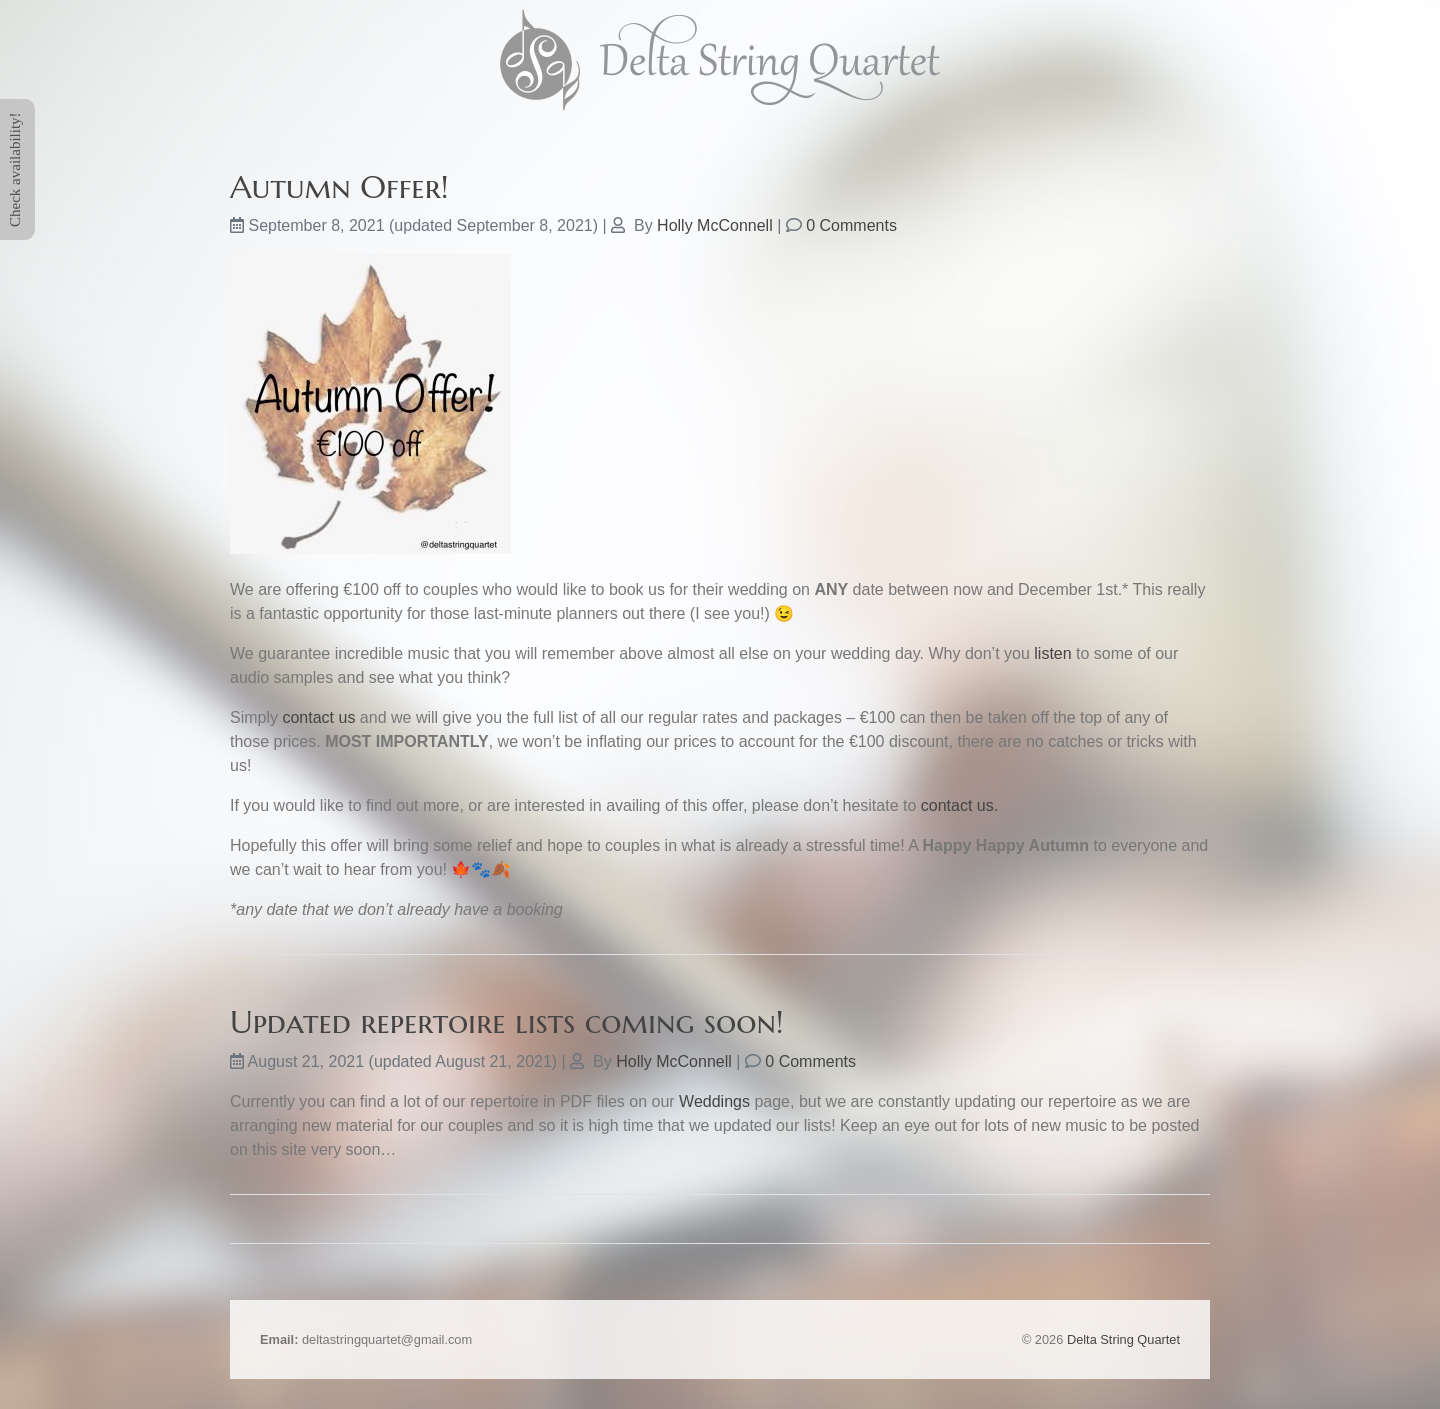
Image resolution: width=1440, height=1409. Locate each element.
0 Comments (851, 225)
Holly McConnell (715, 225)
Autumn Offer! (339, 187)
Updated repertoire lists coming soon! (507, 1022)
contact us (318, 717)
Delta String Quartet (1123, 1339)
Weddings (714, 1101)
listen (1052, 653)
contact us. (959, 805)
